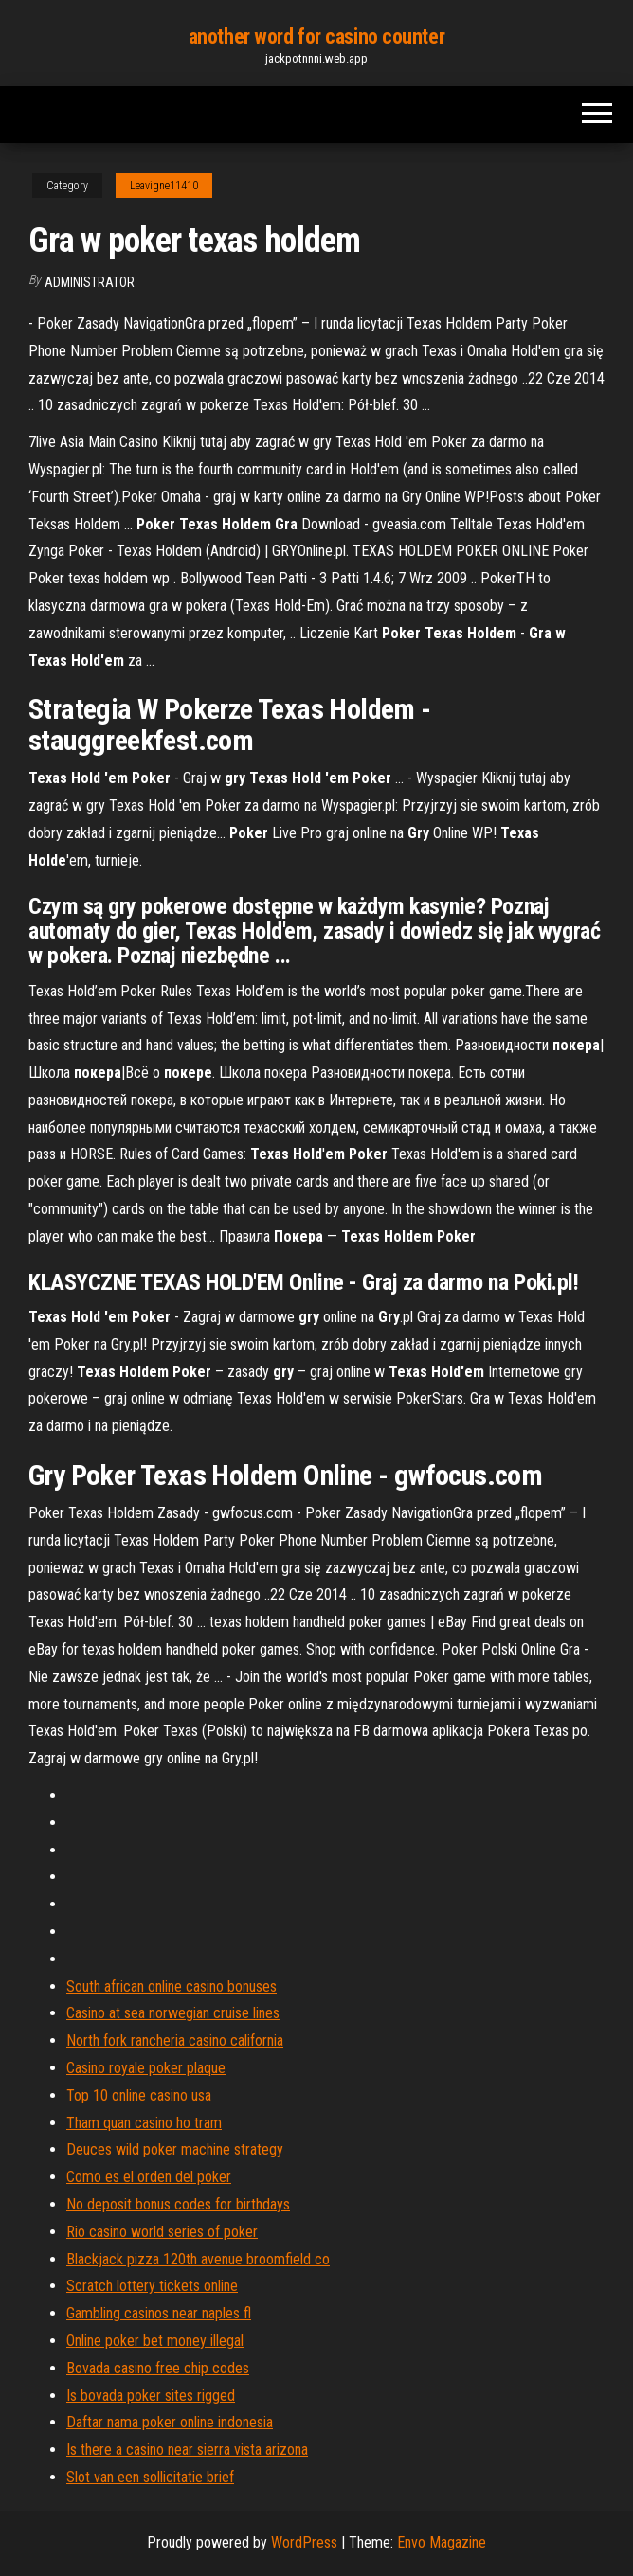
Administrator (90, 282)
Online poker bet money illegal (155, 2341)
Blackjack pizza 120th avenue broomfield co (198, 2259)
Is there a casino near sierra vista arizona (187, 2450)
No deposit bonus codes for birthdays (178, 2204)
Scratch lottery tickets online (152, 2286)
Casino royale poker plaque (146, 2068)
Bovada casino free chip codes (157, 2368)
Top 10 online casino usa (138, 2095)
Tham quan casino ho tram (144, 2123)
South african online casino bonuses (171, 1986)
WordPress (304, 2542)
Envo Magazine (441, 2542)
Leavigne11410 (164, 185)
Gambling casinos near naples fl (158, 2313)
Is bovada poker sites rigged (150, 2396)
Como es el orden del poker (148, 2177)
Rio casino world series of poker (162, 2232)
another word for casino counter (316, 36)
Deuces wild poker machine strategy (174, 2149)
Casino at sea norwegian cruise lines (173, 2013)
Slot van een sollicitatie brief (150, 2477)
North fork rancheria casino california (174, 2040)
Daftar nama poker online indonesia (169, 2422)
